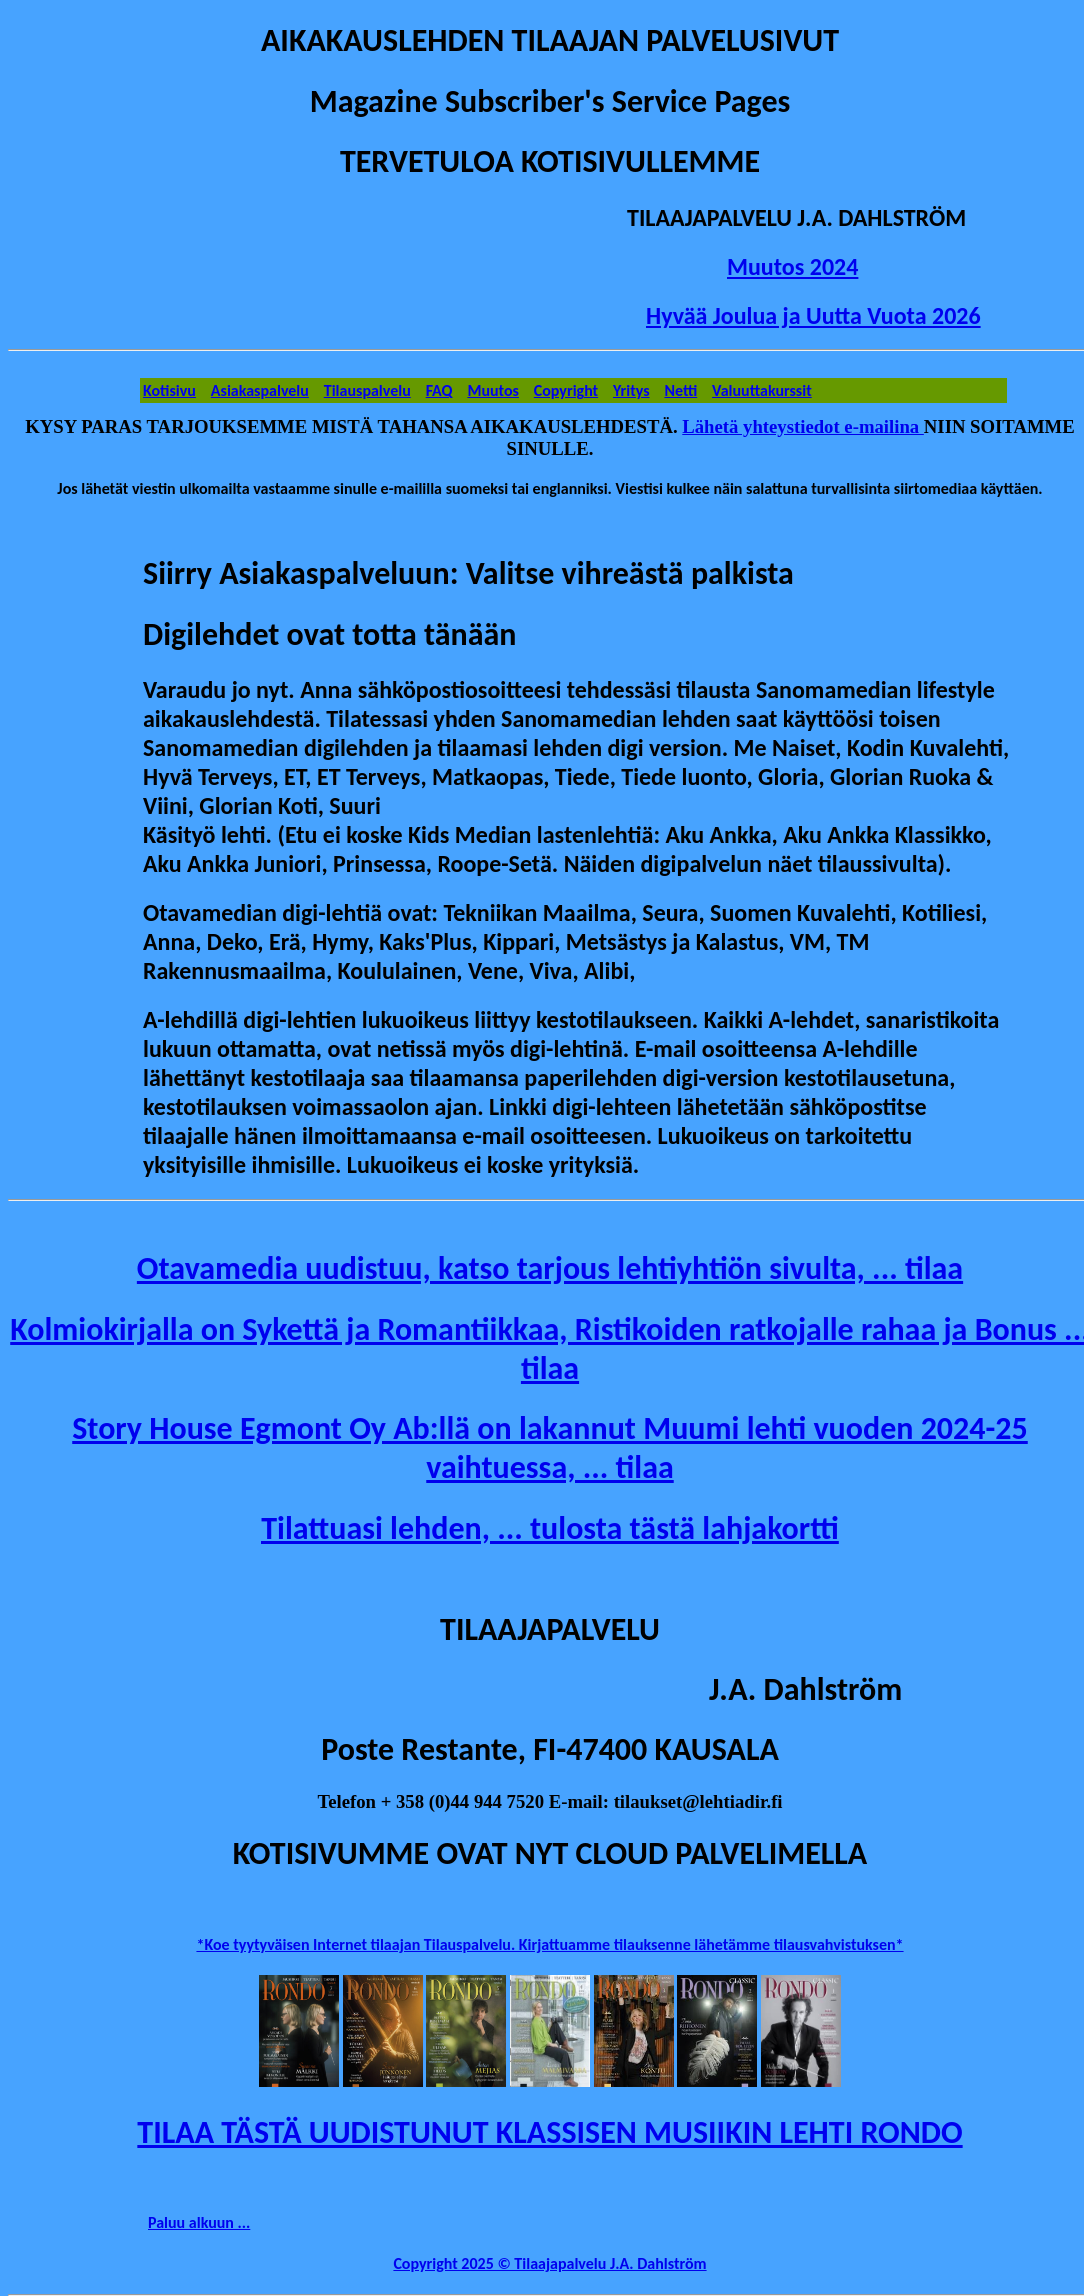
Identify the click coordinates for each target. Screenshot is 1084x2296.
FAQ (439, 390)
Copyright (566, 390)
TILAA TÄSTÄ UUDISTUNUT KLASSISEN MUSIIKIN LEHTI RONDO (549, 2132)
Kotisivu (169, 390)
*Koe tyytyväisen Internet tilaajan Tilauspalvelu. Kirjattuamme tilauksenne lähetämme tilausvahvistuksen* (549, 1944)
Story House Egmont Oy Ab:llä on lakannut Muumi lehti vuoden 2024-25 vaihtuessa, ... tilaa (550, 1448)
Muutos (493, 390)
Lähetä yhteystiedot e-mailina (803, 426)
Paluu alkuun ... (199, 2222)
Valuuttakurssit (762, 390)
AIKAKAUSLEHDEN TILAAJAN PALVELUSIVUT (550, 40)
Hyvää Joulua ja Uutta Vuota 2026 (813, 315)
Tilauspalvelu (367, 390)
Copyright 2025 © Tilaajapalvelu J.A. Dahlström (549, 2263)
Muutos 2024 (792, 266)
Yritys (631, 390)
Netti (680, 390)
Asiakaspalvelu (260, 390)
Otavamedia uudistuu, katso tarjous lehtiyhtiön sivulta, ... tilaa (550, 1268)
